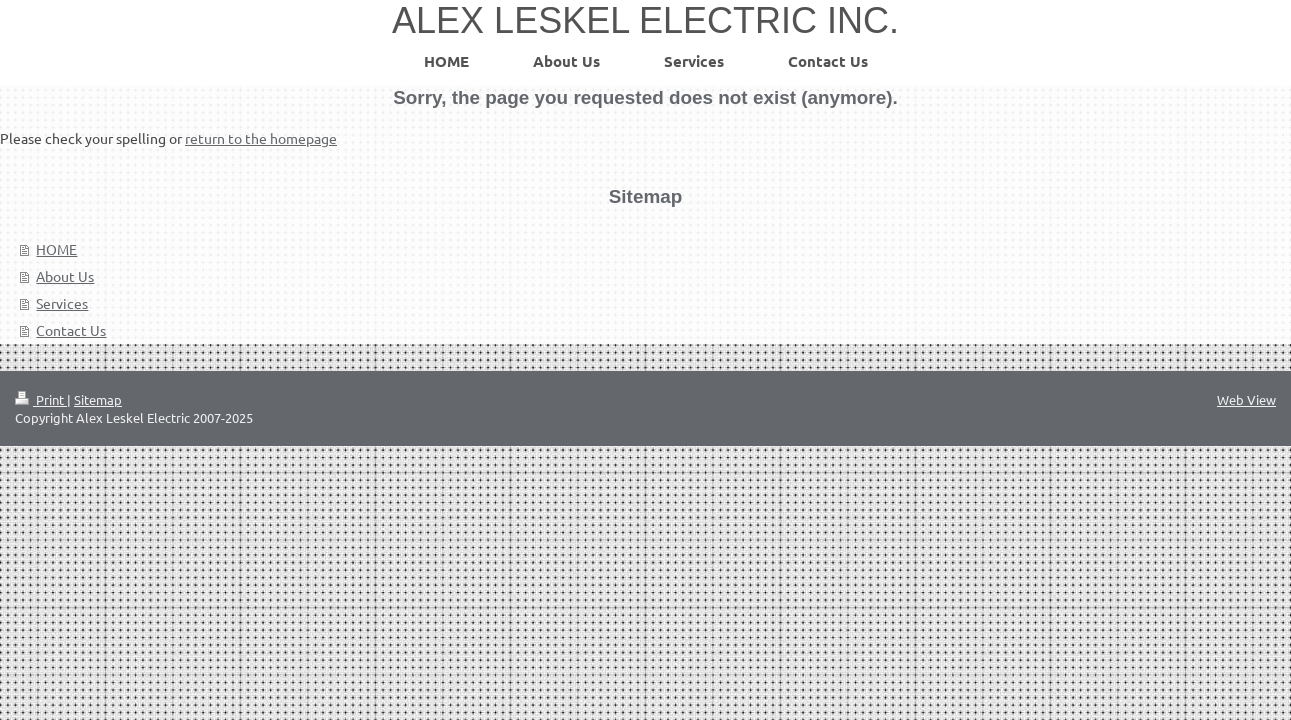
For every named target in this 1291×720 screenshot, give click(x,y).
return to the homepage (261, 138)
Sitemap (98, 399)
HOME (56, 249)
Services (62, 303)
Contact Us (71, 330)
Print (41, 399)
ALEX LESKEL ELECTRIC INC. (645, 20)
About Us (65, 276)
